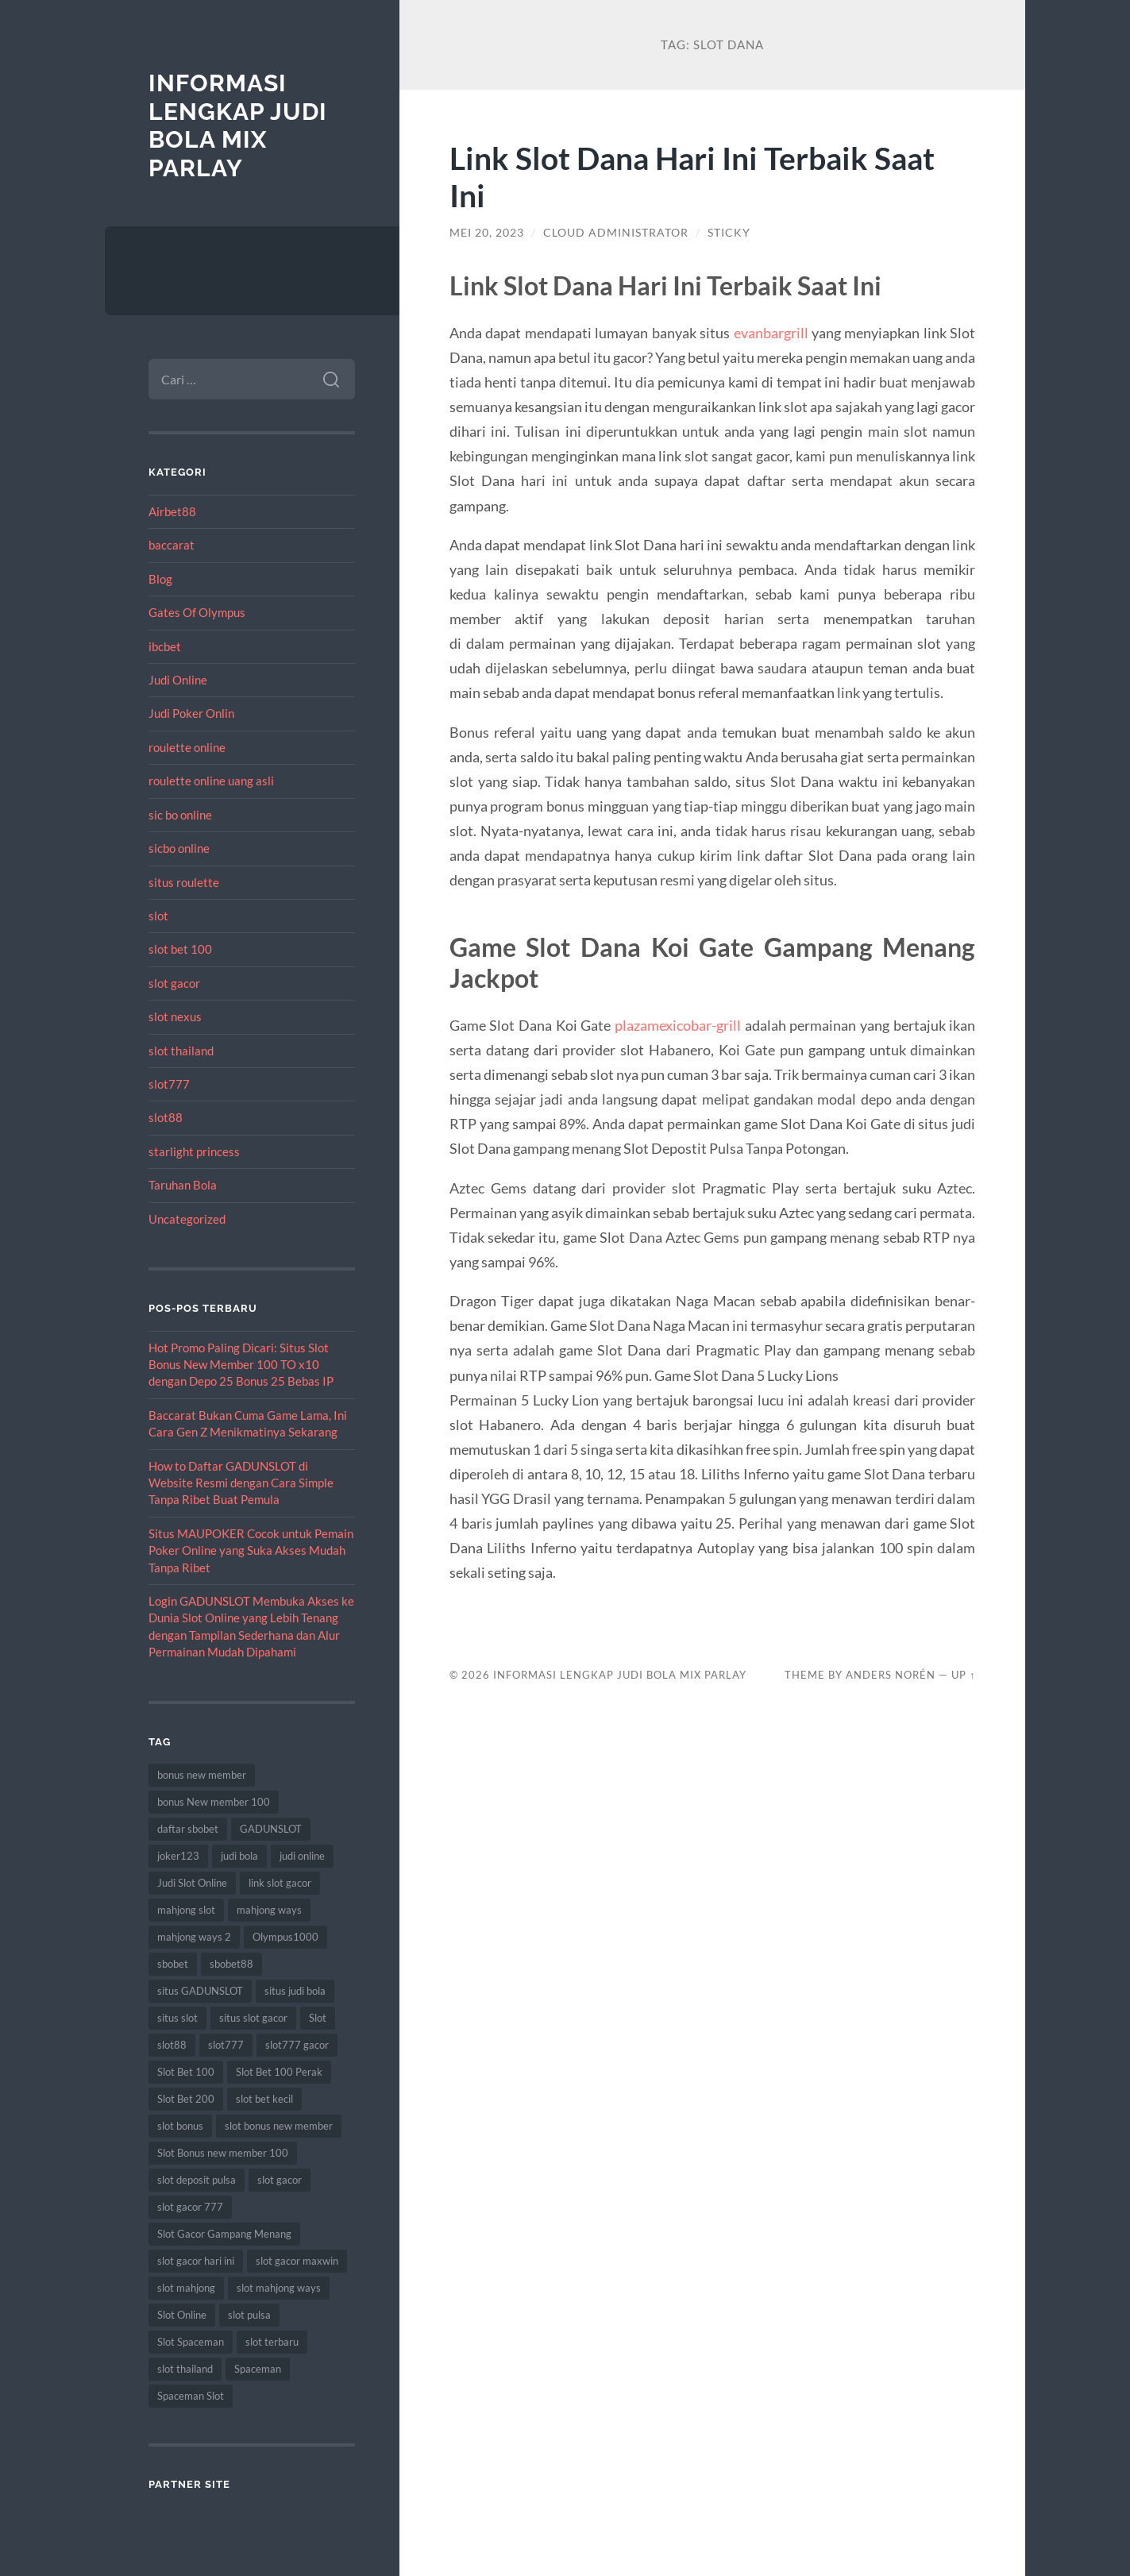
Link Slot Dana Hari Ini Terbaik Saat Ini (692, 176)
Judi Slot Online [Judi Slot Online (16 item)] (192, 1882)
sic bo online (180, 815)
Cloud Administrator (615, 232)
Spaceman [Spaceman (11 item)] (257, 2368)
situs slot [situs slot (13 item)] (177, 2017)
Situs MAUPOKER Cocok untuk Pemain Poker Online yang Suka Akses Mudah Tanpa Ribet (250, 1550)
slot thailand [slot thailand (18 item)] (185, 2368)
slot (158, 915)
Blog (160, 579)
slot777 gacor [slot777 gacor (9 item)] (297, 2044)
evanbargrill (771, 332)
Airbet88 (172, 511)
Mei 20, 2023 (486, 232)
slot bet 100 (180, 949)
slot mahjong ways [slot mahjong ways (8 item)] (279, 2287)
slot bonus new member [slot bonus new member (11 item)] (279, 2125)
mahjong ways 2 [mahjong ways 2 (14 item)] (194, 1936)
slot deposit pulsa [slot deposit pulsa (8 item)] (196, 2179)
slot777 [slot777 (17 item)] (226, 2044)
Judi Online (177, 680)
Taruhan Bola (182, 1185)
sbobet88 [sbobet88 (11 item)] (231, 1963)
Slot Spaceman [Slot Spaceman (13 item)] (190, 2341)
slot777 (169, 1084)
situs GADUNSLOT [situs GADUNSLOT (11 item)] (200, 1990)
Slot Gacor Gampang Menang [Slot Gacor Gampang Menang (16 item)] (224, 2233)
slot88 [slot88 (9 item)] (172, 2044)
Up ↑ (963, 1674)
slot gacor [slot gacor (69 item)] (279, 2179)
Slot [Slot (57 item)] (317, 2017)
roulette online (187, 747)
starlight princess (194, 1151)
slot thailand (181, 1050)
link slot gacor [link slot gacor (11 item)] (280, 1882)
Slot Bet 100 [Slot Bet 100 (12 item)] (185, 2071)
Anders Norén (890, 1674)
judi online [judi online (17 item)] (302, 1855)
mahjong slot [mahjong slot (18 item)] (186, 1909)
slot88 (165, 1117)
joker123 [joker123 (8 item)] (178, 1855)
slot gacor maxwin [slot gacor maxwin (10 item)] (297, 2260)
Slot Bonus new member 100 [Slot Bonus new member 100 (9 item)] (222, 2152)
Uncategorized (187, 1219)
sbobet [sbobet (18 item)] (172, 1963)
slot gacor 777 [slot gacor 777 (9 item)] (190, 2206)
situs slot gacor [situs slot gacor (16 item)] (253, 2017)
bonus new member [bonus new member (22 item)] (201, 1774)
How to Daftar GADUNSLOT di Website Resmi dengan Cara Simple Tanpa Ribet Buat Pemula (241, 1483)
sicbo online (179, 848)
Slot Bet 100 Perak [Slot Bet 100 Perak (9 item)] (279, 2071)
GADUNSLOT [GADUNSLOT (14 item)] (271, 1828)
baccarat (171, 545)
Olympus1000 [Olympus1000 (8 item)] (285, 1936)
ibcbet (164, 646)
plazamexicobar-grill (678, 1025)
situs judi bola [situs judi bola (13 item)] (295, 1990)
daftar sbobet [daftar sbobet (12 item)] (187, 1828)
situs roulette (183, 882)
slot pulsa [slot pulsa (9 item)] (249, 2314)
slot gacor (174, 983)
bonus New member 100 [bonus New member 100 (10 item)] (213, 1801)
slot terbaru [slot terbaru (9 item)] (272, 2341)
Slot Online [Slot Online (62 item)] (181, 2314)
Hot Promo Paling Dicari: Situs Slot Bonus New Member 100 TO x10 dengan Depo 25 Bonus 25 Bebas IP (241, 1364)
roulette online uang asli (211, 780)
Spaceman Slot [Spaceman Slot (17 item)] (190, 2395)
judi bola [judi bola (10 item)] (239, 1855)
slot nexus (175, 1016)
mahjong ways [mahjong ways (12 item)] (269, 1909)
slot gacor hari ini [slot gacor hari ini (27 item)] (195, 2260)
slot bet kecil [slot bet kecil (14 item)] (264, 2098)
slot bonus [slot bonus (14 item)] (180, 2125)
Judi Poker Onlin (191, 713)
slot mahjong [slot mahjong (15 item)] (186, 2287)
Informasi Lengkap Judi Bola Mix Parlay (237, 125)
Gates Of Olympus (196, 612)
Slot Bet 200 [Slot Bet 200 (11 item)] (185, 2098)
